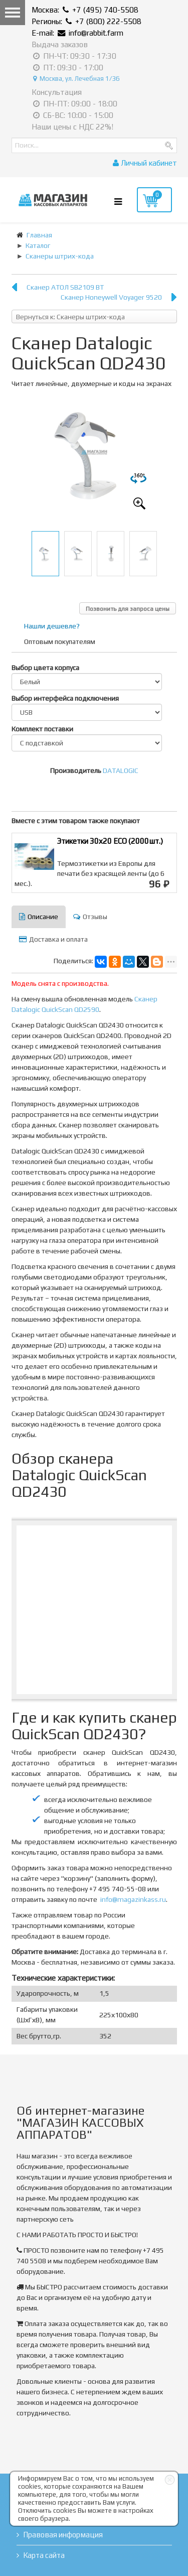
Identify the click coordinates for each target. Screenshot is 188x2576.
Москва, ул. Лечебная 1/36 (76, 78)
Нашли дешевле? (52, 626)
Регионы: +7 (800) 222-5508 (86, 21)
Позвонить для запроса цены (127, 608)
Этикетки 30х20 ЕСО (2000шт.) (110, 841)
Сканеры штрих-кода (60, 256)
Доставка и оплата (53, 939)
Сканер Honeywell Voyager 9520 (111, 297)
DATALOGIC (120, 770)
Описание (38, 917)
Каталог (38, 245)
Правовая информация (63, 2534)
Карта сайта (44, 2555)
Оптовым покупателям (59, 641)
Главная (39, 235)
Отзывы (90, 917)
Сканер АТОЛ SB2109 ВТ (65, 287)
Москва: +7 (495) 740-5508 (85, 10)
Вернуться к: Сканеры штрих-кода (70, 317)
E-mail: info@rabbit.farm (77, 33)
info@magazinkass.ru (133, 1899)
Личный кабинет (145, 163)
